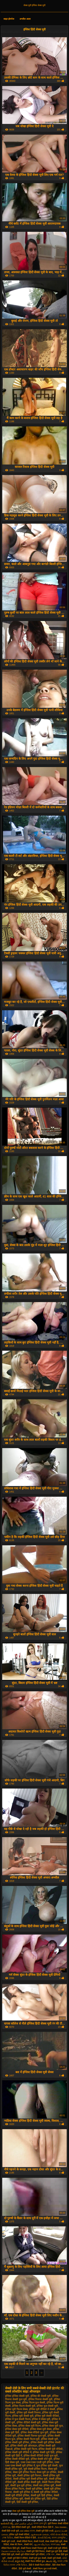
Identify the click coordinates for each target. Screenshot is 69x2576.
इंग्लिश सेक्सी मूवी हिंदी (43, 2452)
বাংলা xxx (55, 2544)
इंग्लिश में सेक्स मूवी (41, 2419)
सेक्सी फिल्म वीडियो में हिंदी (25, 2537)
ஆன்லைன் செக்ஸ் (40, 2534)
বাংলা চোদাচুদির (59, 2537)
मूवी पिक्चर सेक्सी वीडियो (58, 2523)
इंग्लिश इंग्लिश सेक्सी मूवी (17, 2395)
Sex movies (61, 2527)
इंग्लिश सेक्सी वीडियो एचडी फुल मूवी (41, 2455)
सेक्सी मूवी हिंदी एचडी (44, 2531)
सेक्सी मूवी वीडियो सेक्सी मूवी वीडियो (30, 2554)
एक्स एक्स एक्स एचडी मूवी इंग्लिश (37, 2462)
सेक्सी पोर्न (28, 2544)
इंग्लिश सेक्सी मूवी (49, 2439)
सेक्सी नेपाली (39, 2541)
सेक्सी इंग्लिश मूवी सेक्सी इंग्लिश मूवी (30, 2478)
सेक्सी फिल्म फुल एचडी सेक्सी (45, 2568)
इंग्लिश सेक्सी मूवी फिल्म (25, 2448)
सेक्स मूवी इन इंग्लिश (46, 2472)
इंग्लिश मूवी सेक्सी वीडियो (47, 2415)
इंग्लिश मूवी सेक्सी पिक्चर (29, 2412)
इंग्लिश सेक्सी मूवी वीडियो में (18, 2452)
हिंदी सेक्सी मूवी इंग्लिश (27, 2502)
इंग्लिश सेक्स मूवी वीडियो (17, 2429)
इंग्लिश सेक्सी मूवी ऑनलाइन (23, 2445)
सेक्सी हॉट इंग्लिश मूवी (34, 2498)
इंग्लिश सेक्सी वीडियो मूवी (17, 2458)
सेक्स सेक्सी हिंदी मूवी (53, 2541)
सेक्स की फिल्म (16, 2544)
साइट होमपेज (8, 19)
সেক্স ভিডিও (7, 2537)
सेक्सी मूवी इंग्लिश (34, 2488)
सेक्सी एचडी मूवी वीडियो (57, 2548)
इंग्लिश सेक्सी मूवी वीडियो (50, 2448)
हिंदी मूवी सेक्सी (25, 2568)
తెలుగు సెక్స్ (51, 2561)
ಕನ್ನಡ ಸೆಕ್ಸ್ (19, 2561)
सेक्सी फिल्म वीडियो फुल (35, 2561)
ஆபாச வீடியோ (41, 2544)
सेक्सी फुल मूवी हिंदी (54, 2551)
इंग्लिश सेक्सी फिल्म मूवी (28, 2439)
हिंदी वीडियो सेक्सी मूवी (21, 2527)
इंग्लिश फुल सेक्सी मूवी (47, 2405)
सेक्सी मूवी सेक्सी (54, 2558)
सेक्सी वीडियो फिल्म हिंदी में (43, 2527)
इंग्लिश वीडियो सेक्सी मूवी (29, 2422)
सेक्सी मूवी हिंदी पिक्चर (35, 2551)
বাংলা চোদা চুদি (40, 2523)
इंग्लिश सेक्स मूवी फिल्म (29, 2425)
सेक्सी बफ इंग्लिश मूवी (43, 2485)
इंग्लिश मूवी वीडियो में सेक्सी (42, 2409)
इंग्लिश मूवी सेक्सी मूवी (22, 2415)
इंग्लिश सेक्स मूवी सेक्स (41, 2429)
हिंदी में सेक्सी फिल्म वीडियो (40, 2565)
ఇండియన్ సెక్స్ (7, 2523)
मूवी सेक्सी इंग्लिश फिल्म (35, 2468)
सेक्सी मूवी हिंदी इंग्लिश (41, 2495)
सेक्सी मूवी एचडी (8, 2541)
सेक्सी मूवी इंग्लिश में (22, 2492)
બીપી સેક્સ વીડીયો (58, 2534)
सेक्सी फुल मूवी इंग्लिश (21, 2485)
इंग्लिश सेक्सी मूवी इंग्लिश (17, 2442)
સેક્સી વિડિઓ (44, 2537)
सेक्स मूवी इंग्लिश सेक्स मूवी (34, 5)
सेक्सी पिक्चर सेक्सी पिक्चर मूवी (34, 2548)
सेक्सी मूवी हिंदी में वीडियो (17, 2558)
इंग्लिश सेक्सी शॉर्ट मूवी (41, 2458)
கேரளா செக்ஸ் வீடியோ (13, 2551)
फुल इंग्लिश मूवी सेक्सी (47, 2465)
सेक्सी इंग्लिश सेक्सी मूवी (29, 2482)
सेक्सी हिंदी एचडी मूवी (10, 2531)
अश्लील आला (25, 19)
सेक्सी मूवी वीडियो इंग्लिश (17, 2495)
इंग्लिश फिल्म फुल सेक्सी (33, 2402)
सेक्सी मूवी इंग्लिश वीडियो (46, 2492)
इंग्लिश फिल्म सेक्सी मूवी (23, 2405)
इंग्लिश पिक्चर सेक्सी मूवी (40, 2399)
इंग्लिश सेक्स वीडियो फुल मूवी (34, 2432)
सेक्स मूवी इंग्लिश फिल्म (24, 2472)
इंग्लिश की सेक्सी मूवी (41, 2395)
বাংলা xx (6, 2527)
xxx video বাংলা (27, 2531)
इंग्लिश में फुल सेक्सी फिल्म (18, 2419)
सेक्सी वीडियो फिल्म (25, 2541)
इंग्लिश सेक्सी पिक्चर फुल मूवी (31, 2435)
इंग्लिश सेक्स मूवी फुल (52, 2425)
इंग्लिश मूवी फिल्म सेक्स (16, 2409)
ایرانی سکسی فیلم (23, 2523)
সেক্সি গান (50, 2554)
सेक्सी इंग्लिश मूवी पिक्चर (29, 2475)
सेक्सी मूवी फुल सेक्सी (37, 2558)
